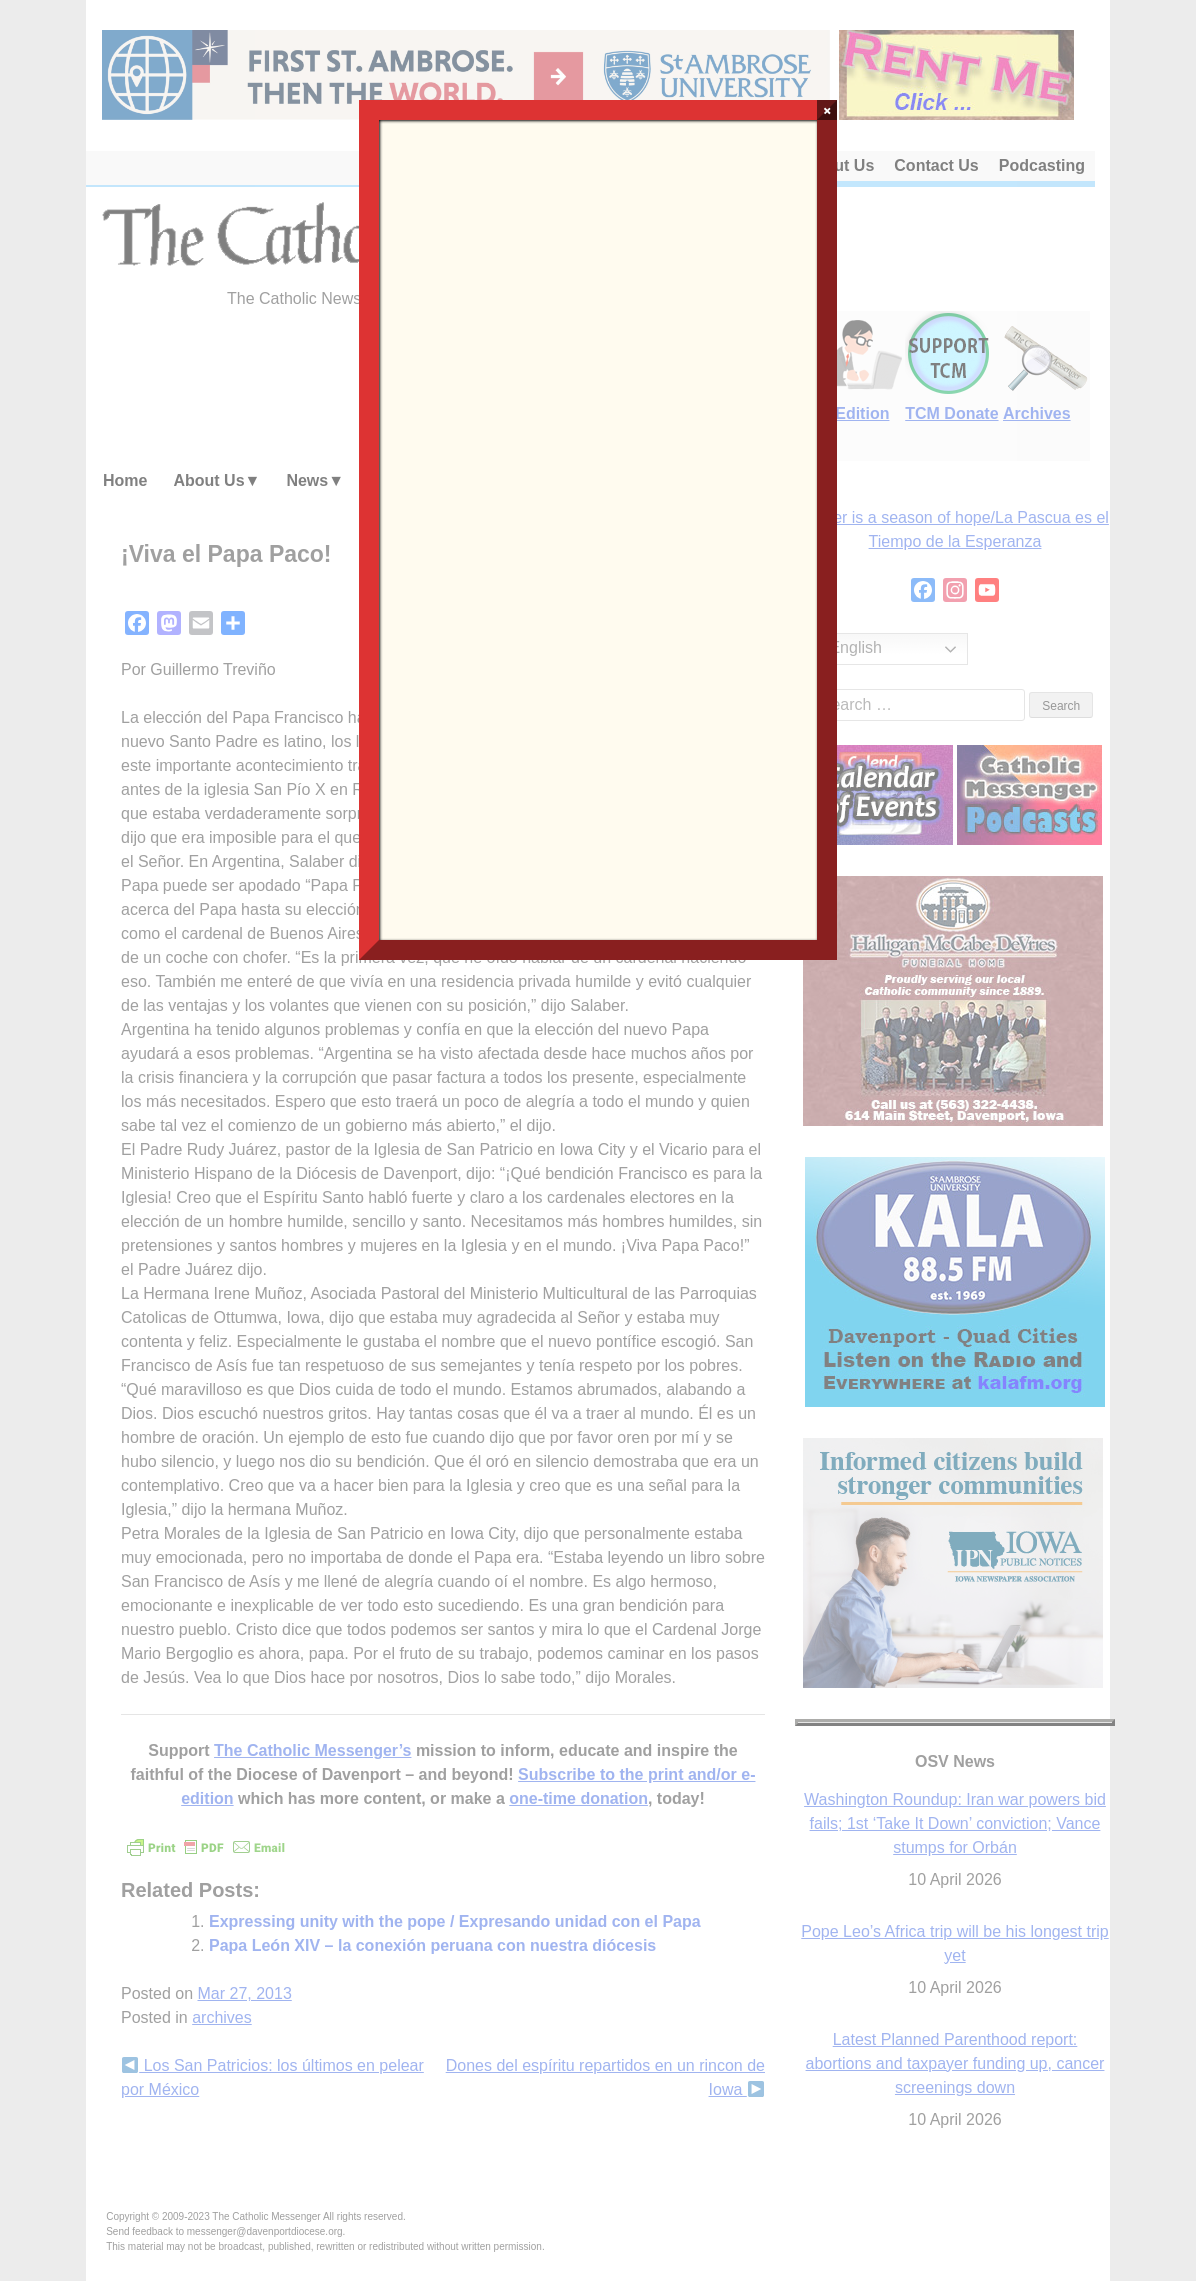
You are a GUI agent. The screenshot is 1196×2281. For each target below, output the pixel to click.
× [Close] (827, 110)
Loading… (598, 528)
